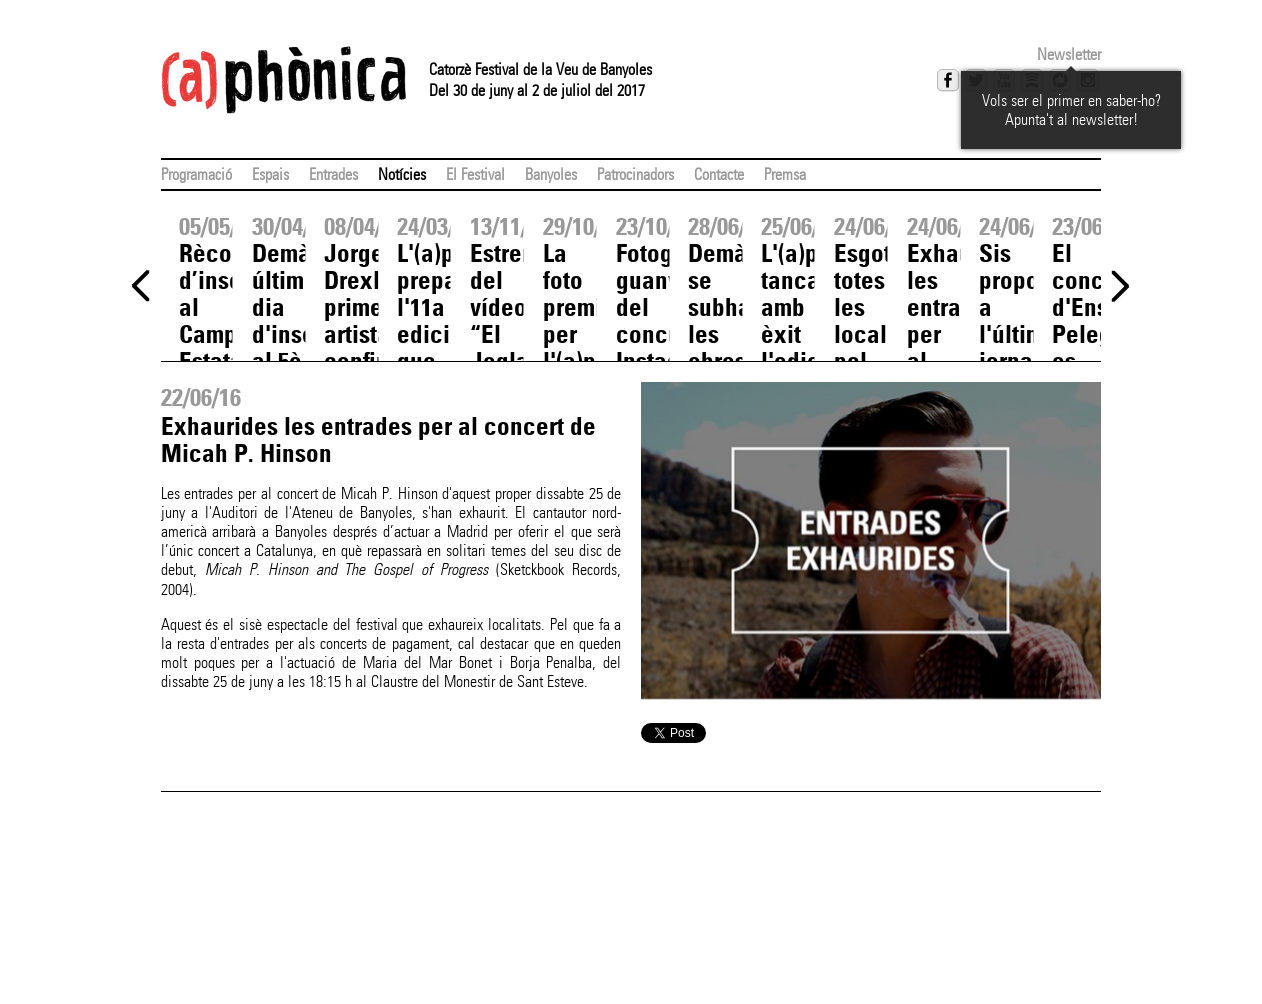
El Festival (475, 174)
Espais (270, 174)
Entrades (333, 174)
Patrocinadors (635, 174)
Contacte (719, 174)
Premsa (785, 174)
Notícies (402, 174)
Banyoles (551, 174)
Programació (196, 174)
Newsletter (1069, 54)
